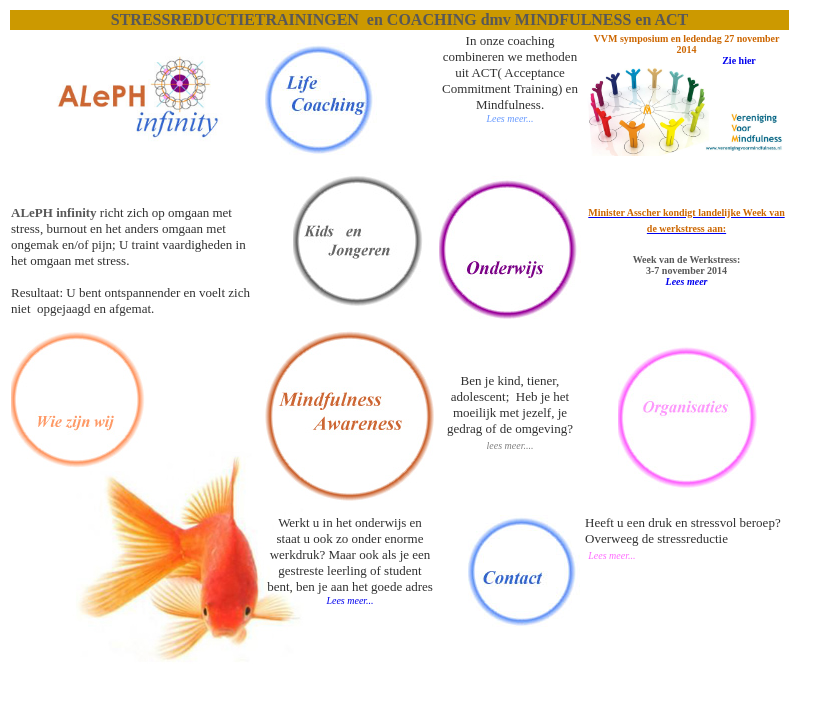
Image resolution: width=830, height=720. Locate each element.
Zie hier (739, 60)
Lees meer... (349, 600)
